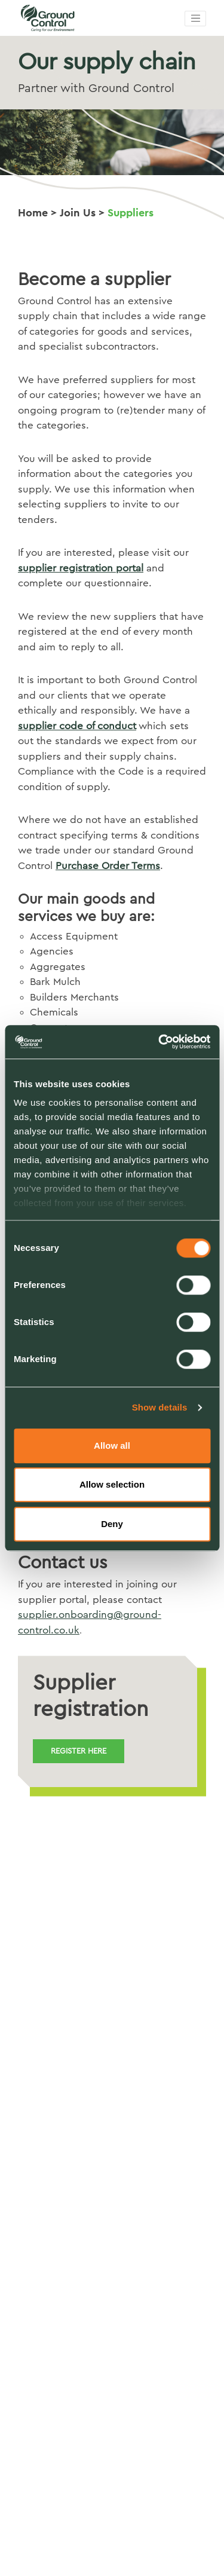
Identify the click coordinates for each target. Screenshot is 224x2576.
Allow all (112, 1445)
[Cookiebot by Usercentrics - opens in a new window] (159, 1042)
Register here (78, 1751)
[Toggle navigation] (195, 18)
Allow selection (112, 1484)
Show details (160, 1407)
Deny (112, 1524)
